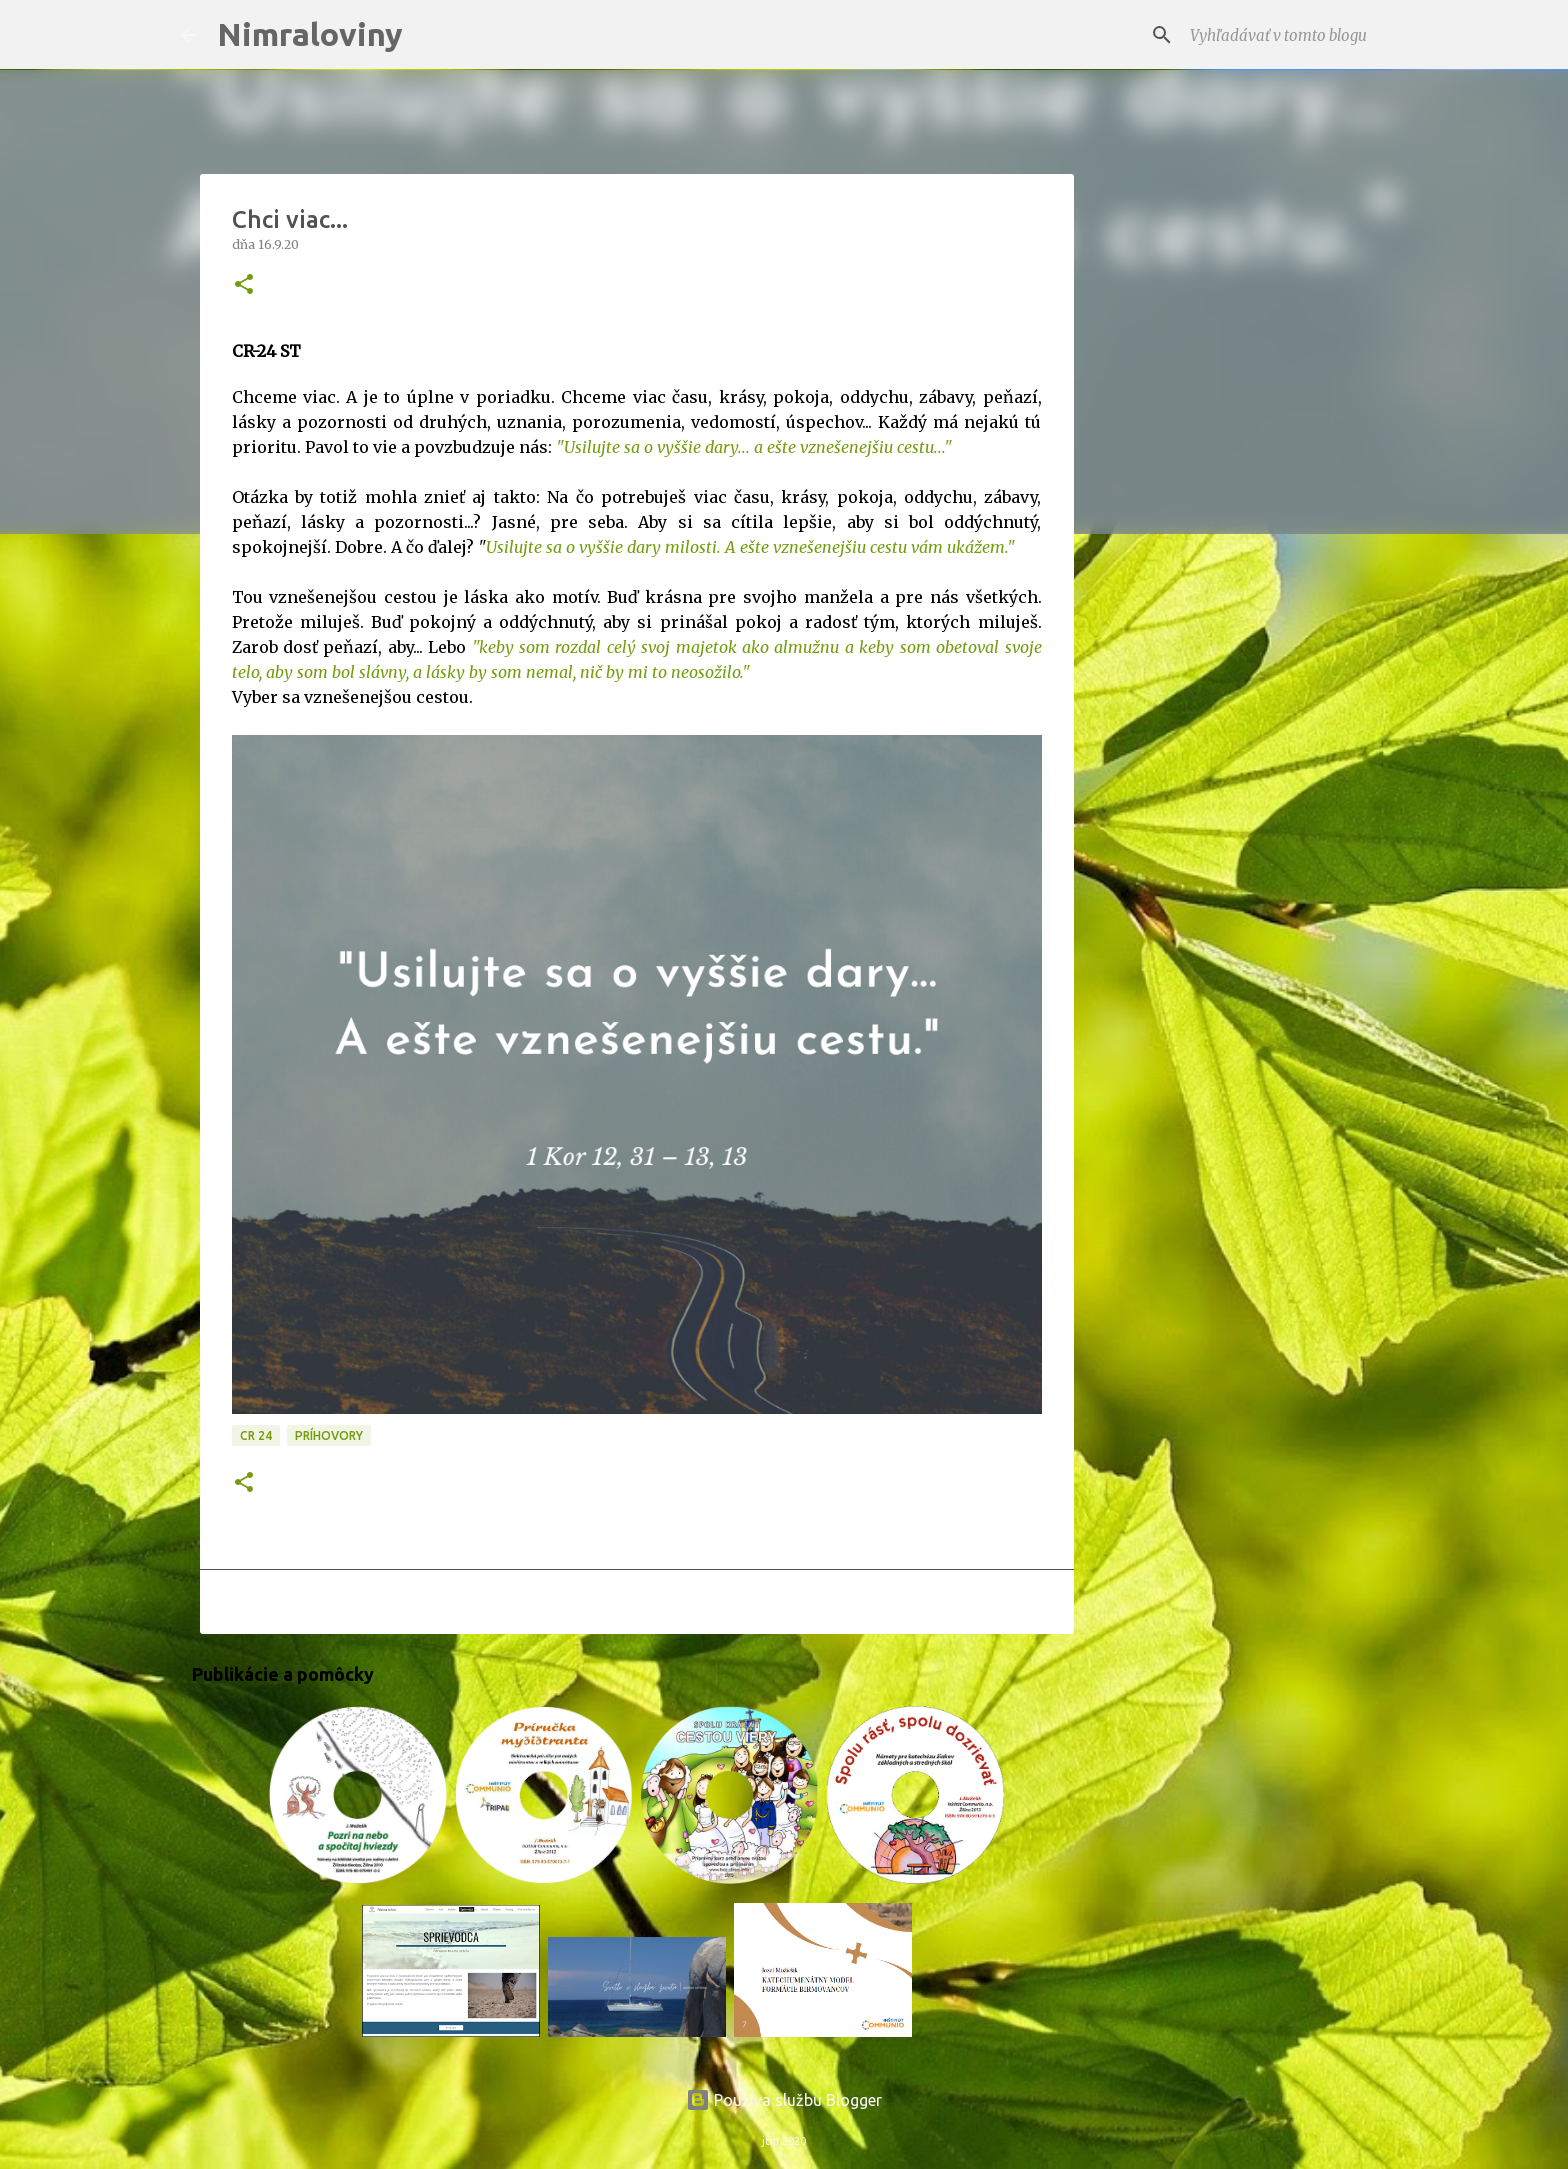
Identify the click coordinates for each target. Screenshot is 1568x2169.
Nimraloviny (310, 34)
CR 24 (256, 1435)
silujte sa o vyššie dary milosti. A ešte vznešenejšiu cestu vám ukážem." (758, 547)
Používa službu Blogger (784, 2100)
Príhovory (329, 1435)
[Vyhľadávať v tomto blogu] (1287, 35)
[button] (244, 285)
